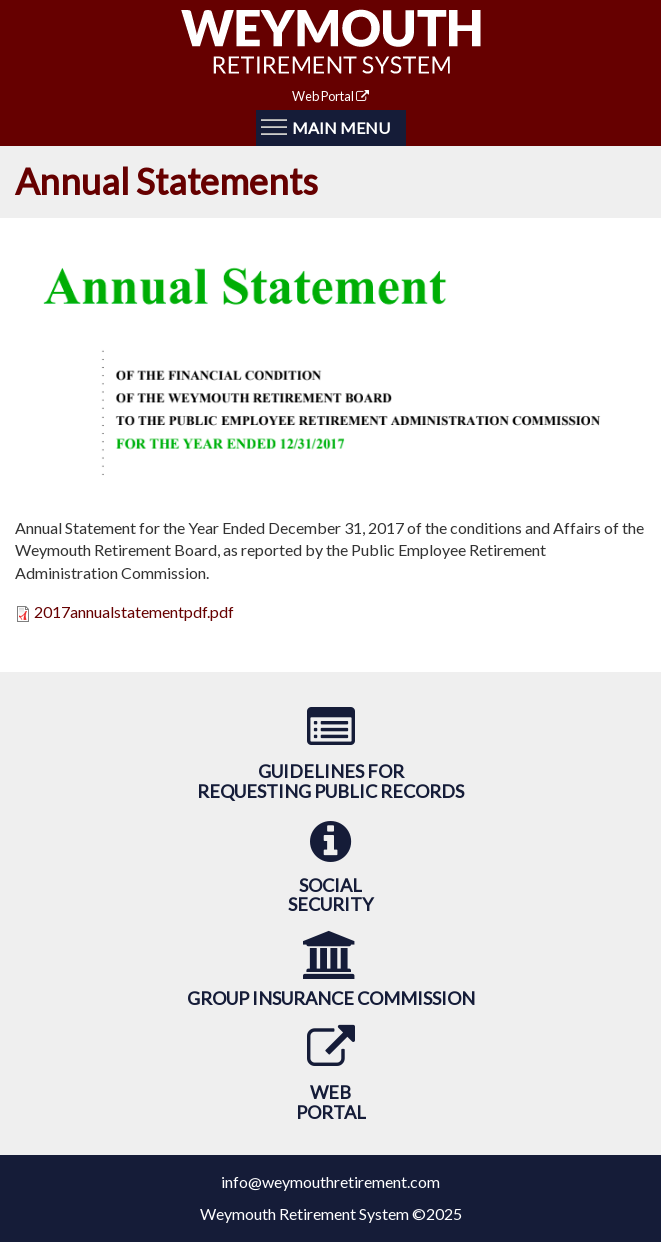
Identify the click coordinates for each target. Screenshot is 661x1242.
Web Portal (330, 96)
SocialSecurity (330, 895)
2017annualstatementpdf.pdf (134, 611)
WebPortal (331, 1102)
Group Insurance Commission (331, 998)
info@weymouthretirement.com (330, 1181)
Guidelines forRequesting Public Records (330, 781)
